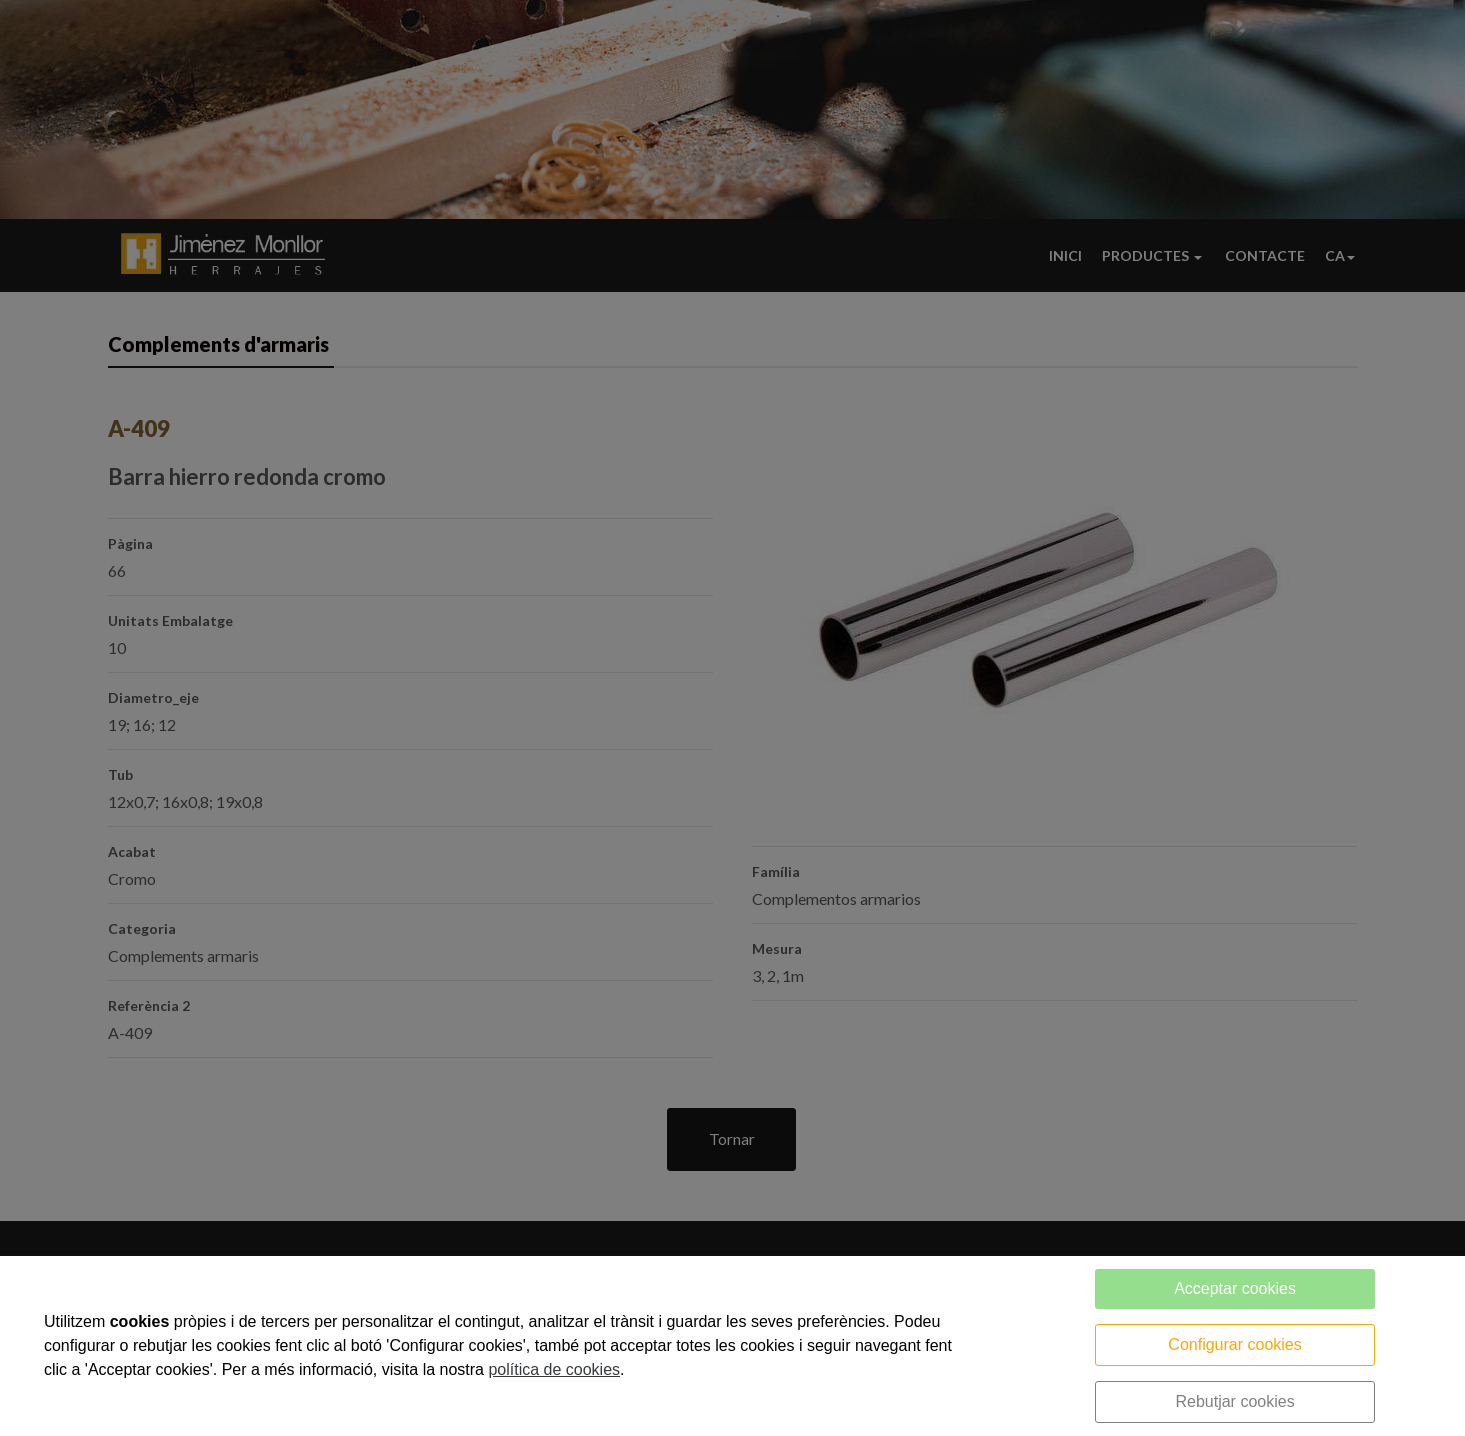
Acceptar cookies (1235, 1288)
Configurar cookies (1234, 1344)
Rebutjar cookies (1234, 1401)
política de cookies (554, 1369)
